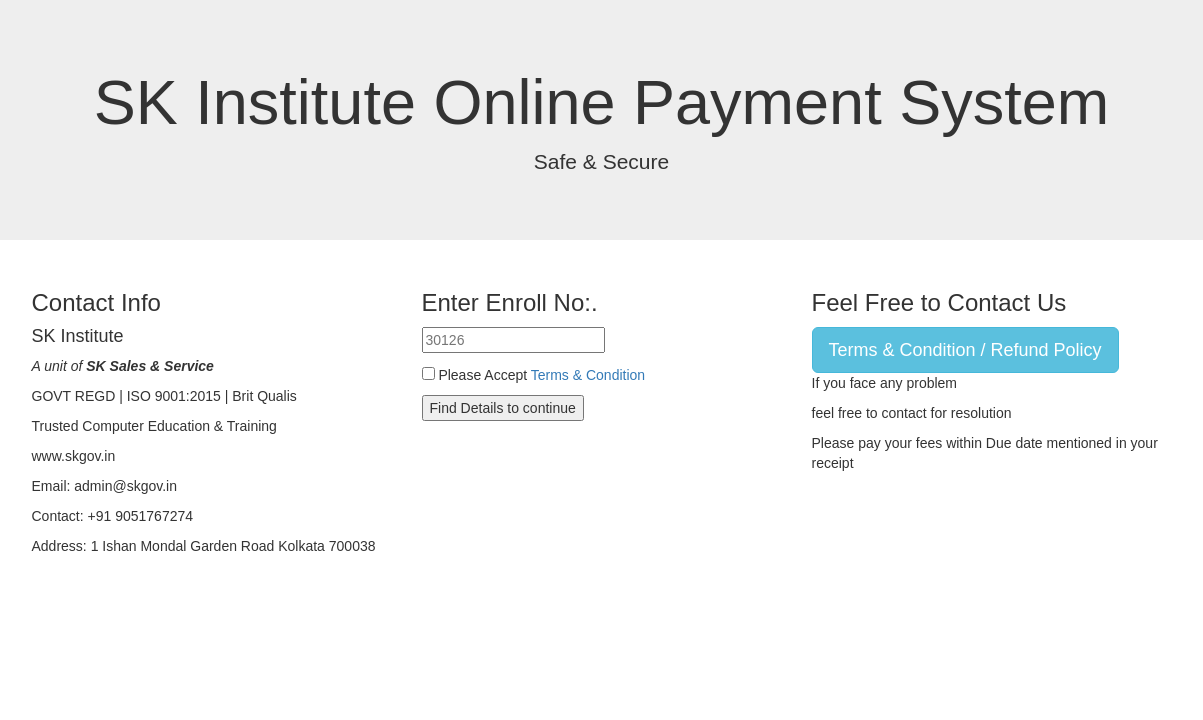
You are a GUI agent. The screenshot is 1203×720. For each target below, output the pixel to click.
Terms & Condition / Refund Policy (965, 350)
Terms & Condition (588, 375)
